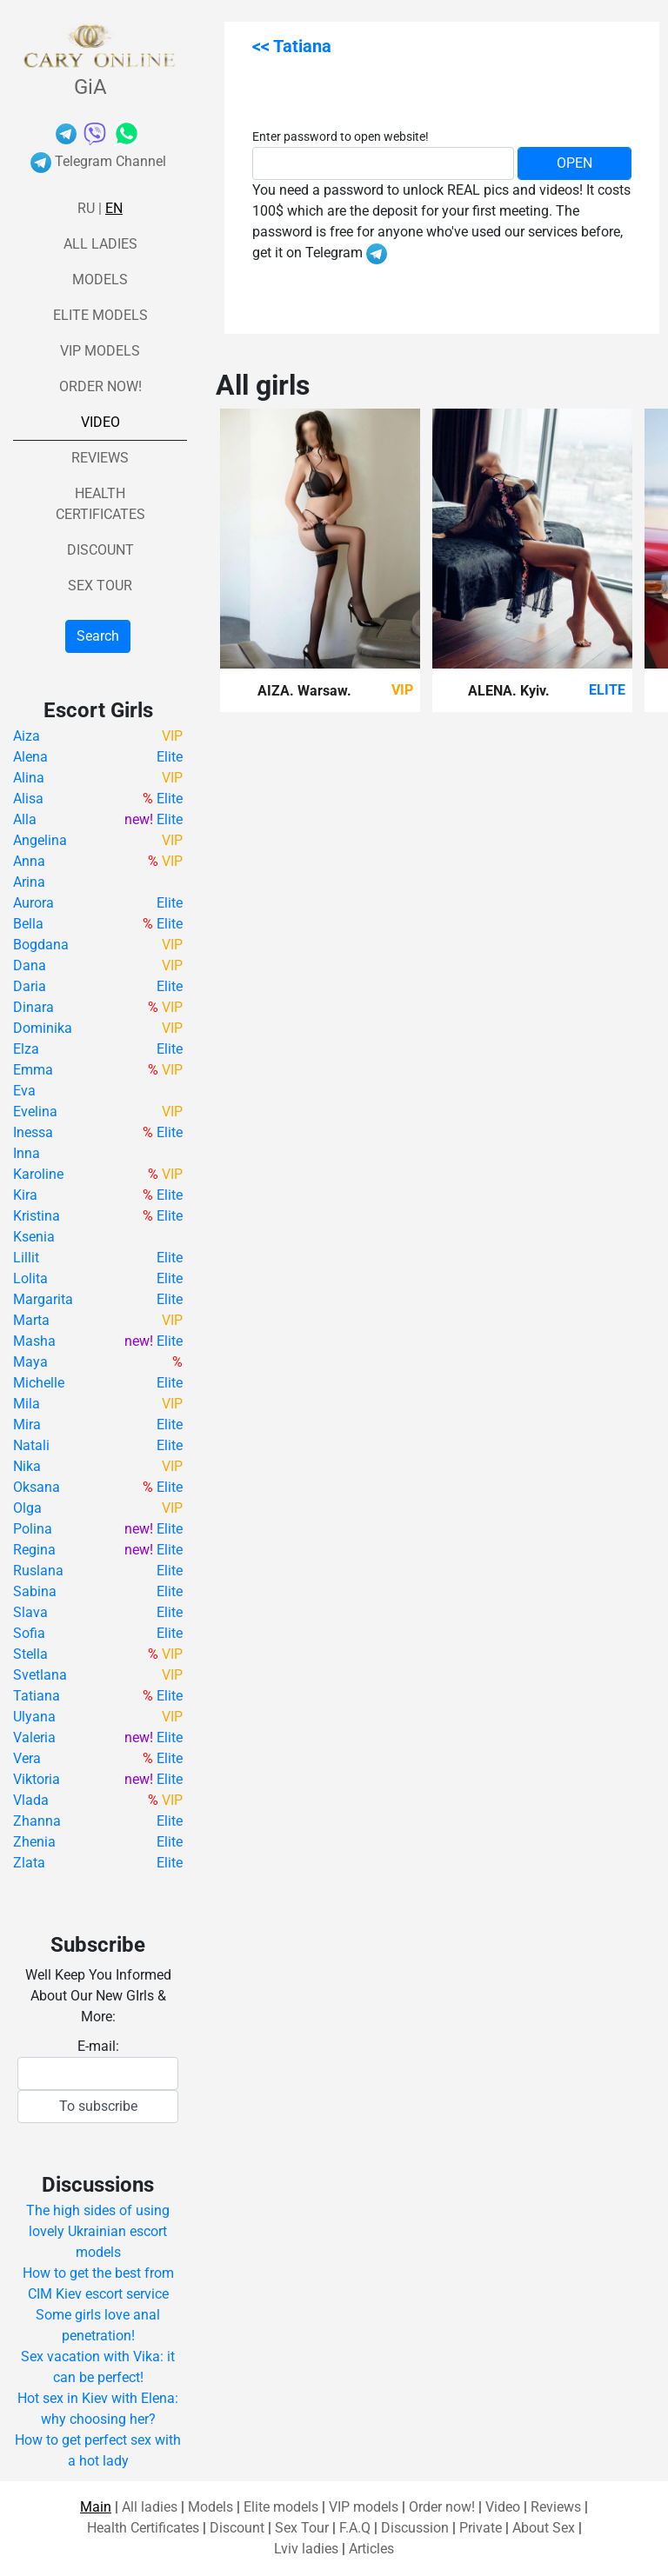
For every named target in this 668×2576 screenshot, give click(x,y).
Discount (100, 550)
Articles (371, 2548)
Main (95, 2507)
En (114, 208)
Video (100, 422)
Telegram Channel (98, 161)
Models (100, 279)
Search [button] (98, 636)
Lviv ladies (306, 2548)
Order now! (100, 386)
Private (480, 2527)
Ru (86, 208)
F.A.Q (355, 2527)
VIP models (100, 351)
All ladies (100, 244)
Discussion (415, 2527)
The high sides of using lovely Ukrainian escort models (98, 2231)
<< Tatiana (291, 46)
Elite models (100, 315)
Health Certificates (143, 2527)
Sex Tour (100, 585)
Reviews (100, 457)
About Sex (543, 2527)
